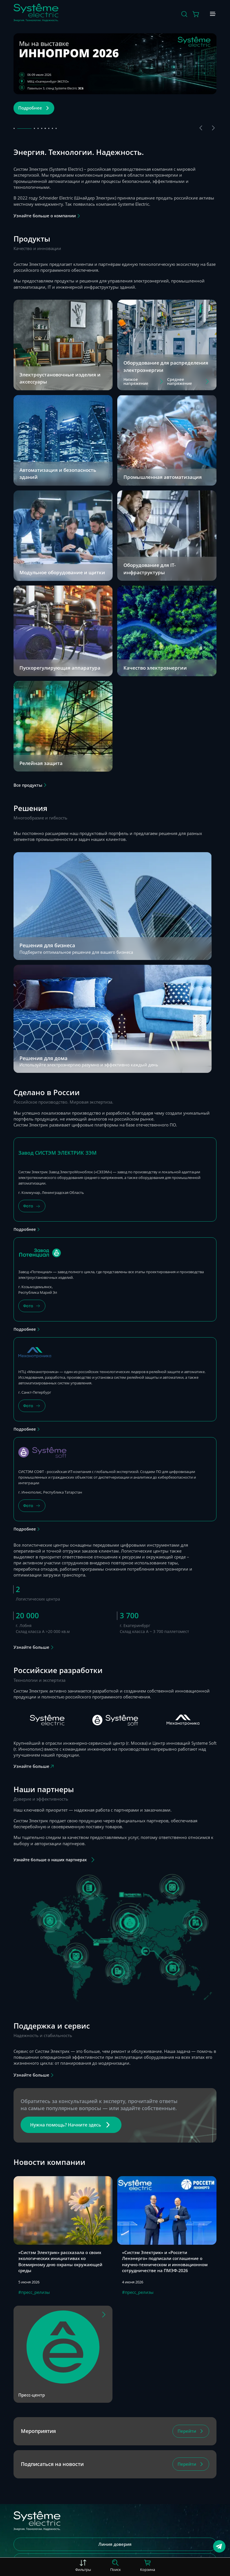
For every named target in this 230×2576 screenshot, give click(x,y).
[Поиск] (184, 14)
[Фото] (31, 1206)
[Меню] (213, 14)
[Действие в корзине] (196, 14)
